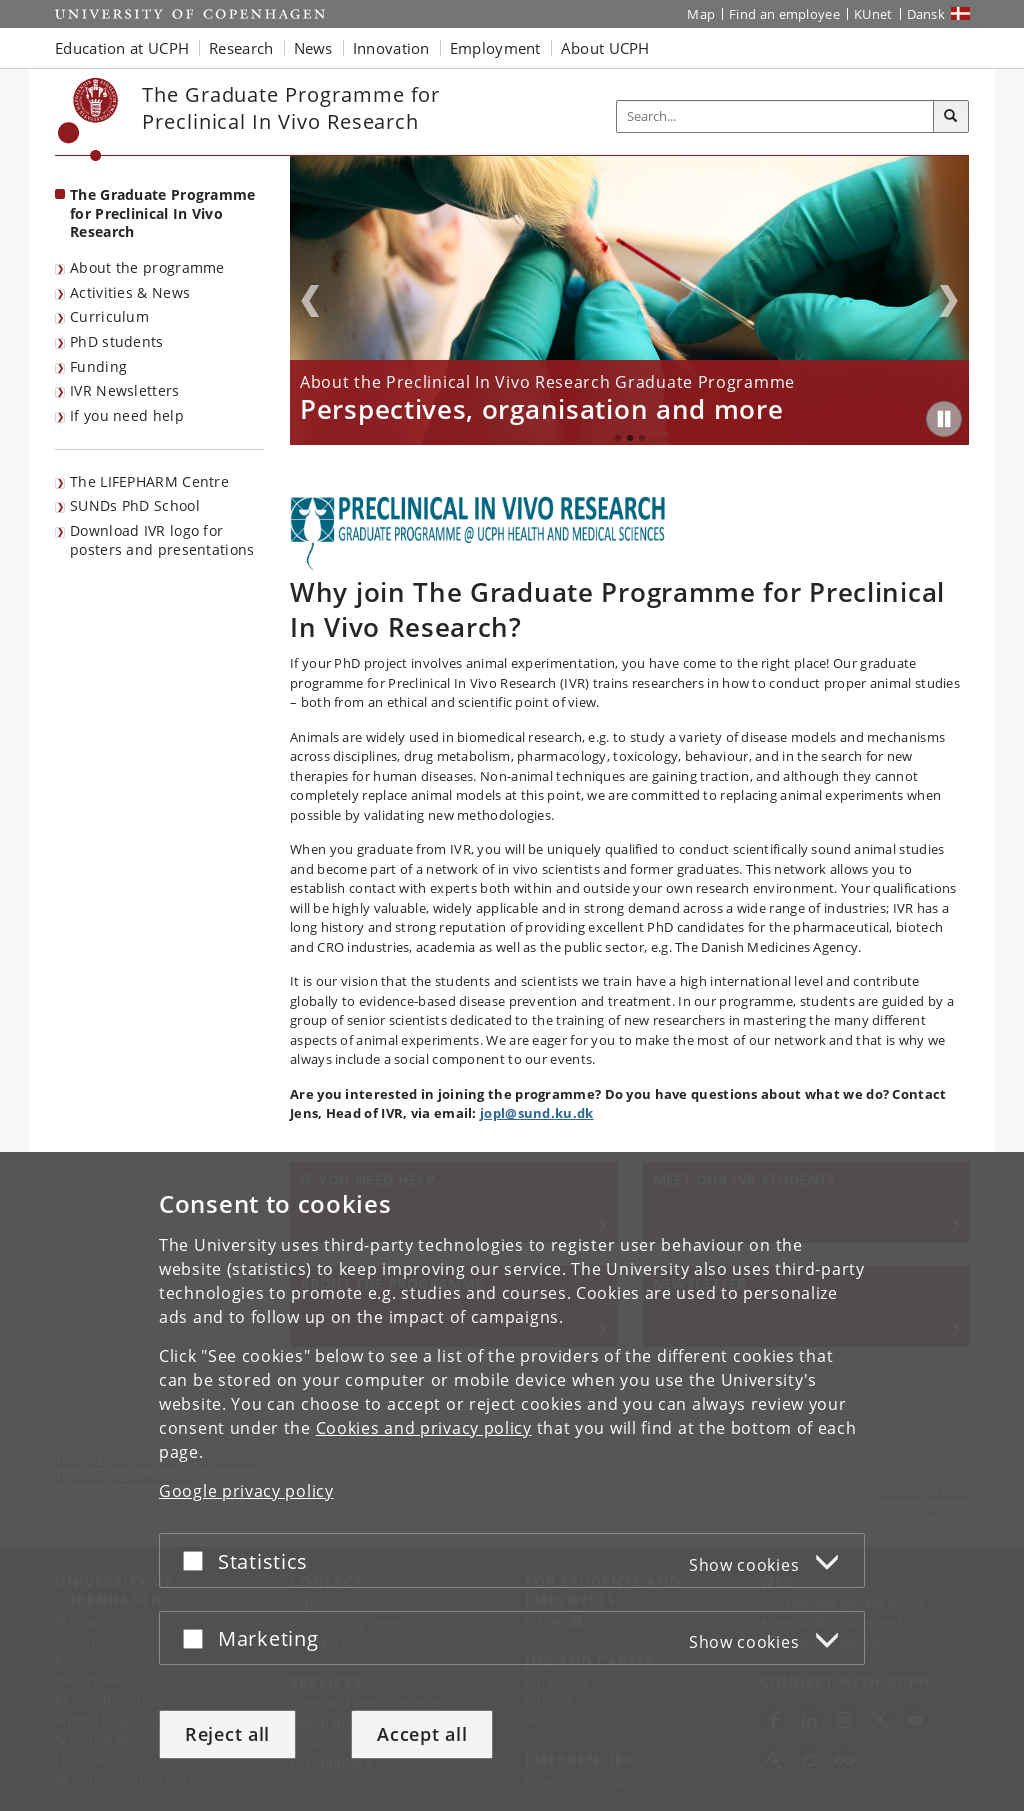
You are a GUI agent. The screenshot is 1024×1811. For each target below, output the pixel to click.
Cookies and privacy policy (424, 1428)
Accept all (422, 1734)
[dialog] (512, 1481)
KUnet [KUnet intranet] (873, 14)
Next (949, 301)
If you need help (127, 415)
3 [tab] (642, 438)
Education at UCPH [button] (122, 48)
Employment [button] (495, 48)
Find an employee (784, 14)
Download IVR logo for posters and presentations (162, 540)
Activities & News (130, 292)
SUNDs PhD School (135, 505)
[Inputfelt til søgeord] (775, 116)
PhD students (117, 341)
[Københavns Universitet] (88, 119)
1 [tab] (618, 438)
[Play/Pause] (944, 419)
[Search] (951, 117)
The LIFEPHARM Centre (149, 481)
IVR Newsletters (125, 390)
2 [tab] (630, 438)
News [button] (313, 48)
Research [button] (241, 48)
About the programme (147, 267)
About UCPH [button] (605, 48)
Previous (310, 301)
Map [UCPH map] (701, 14)
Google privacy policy (246, 1491)
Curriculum (109, 316)
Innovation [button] (391, 48)
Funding (98, 366)
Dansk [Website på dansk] (926, 14)
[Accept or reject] (198, 1560)
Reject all (227, 1734)
